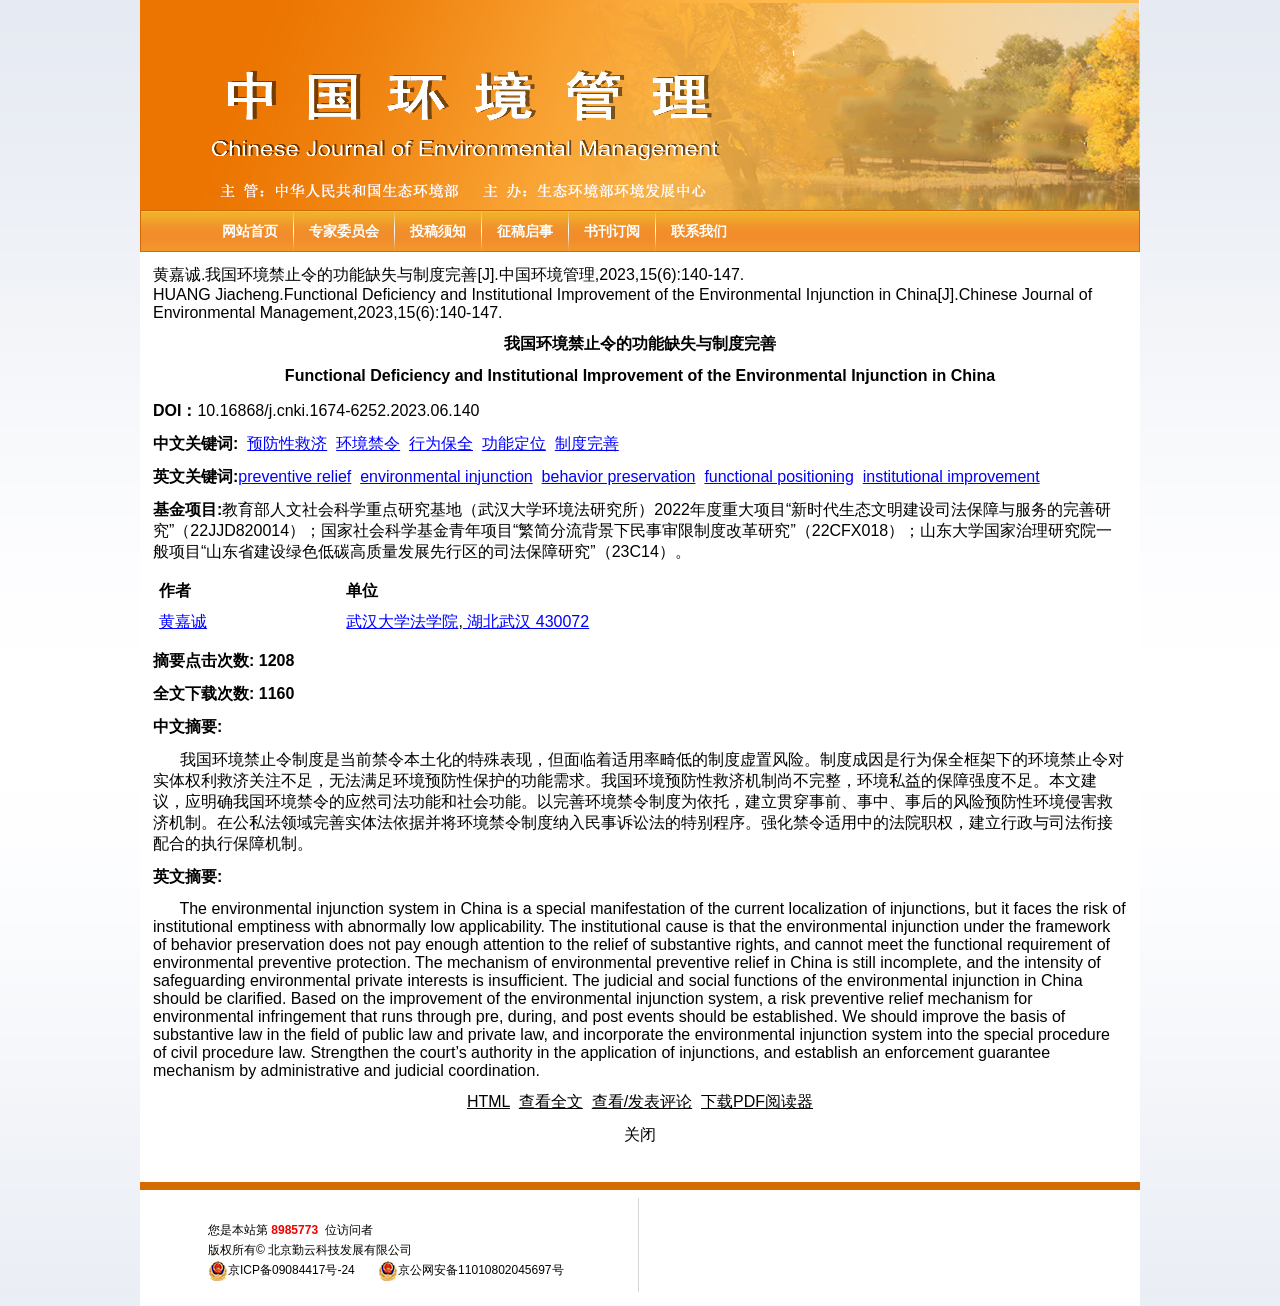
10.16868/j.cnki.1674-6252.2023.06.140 (338, 410)
